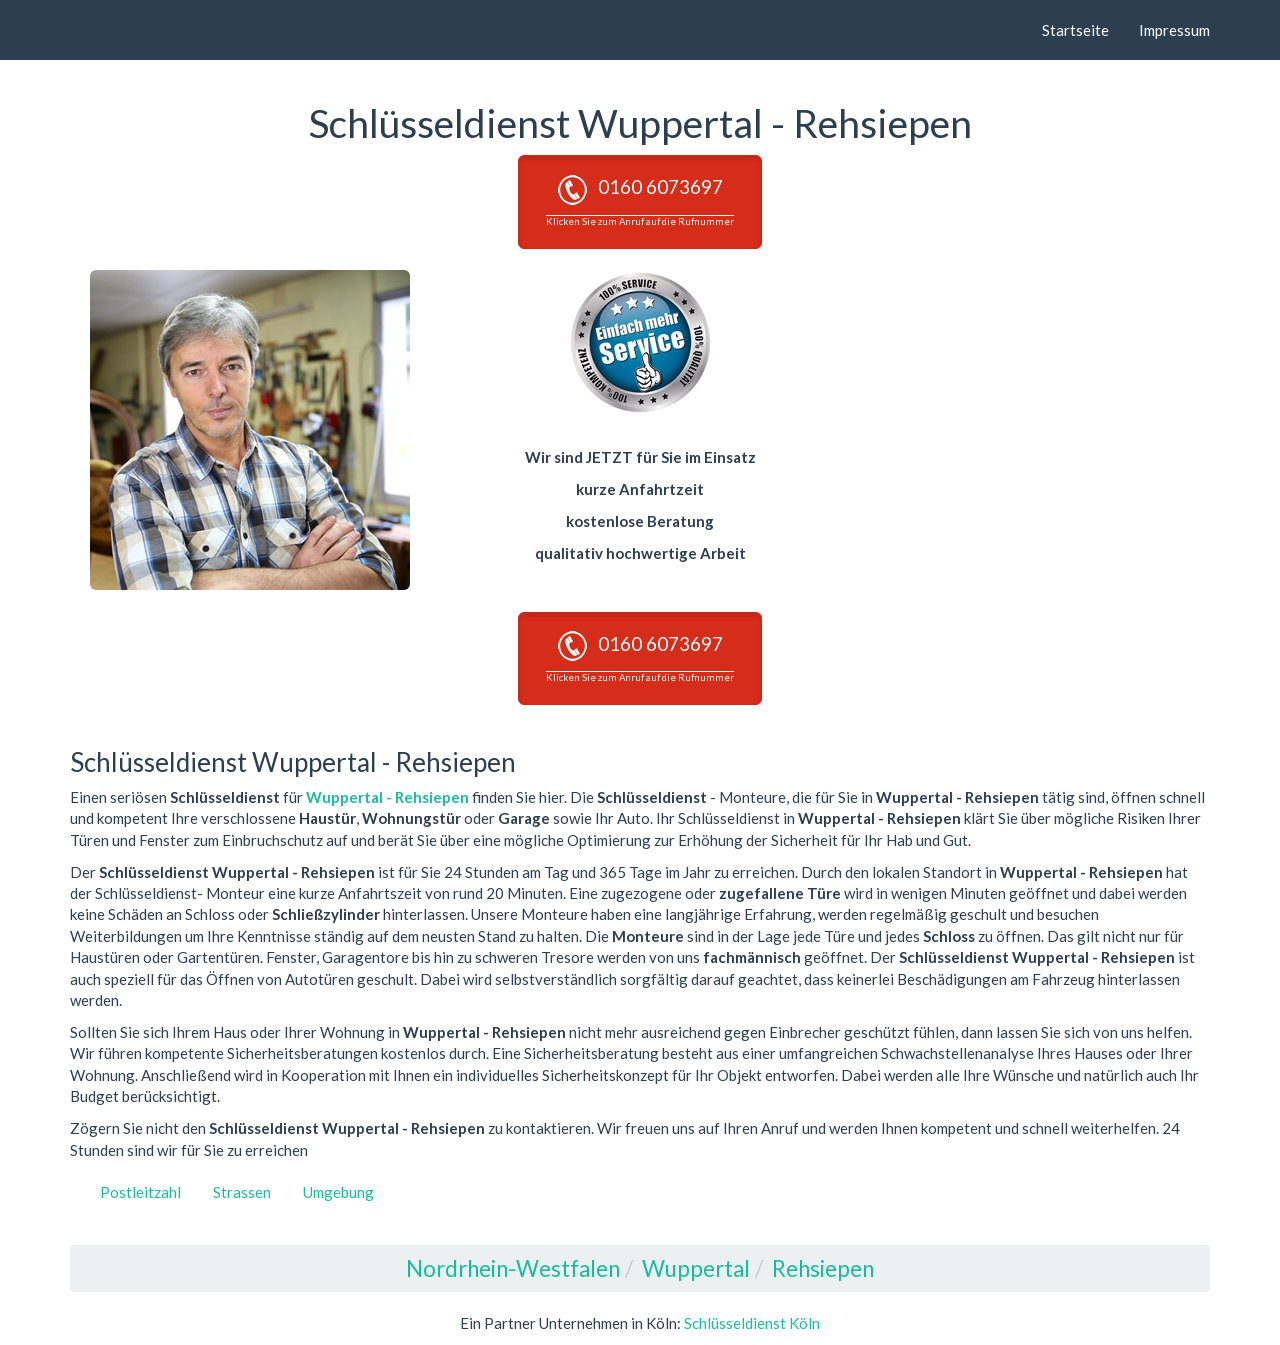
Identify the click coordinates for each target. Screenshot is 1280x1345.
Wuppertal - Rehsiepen (387, 797)
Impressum (1174, 30)
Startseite (1075, 30)
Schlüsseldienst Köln (752, 1323)
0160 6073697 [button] (640, 201)
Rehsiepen (823, 1268)
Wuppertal (696, 1268)
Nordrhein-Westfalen (513, 1268)
